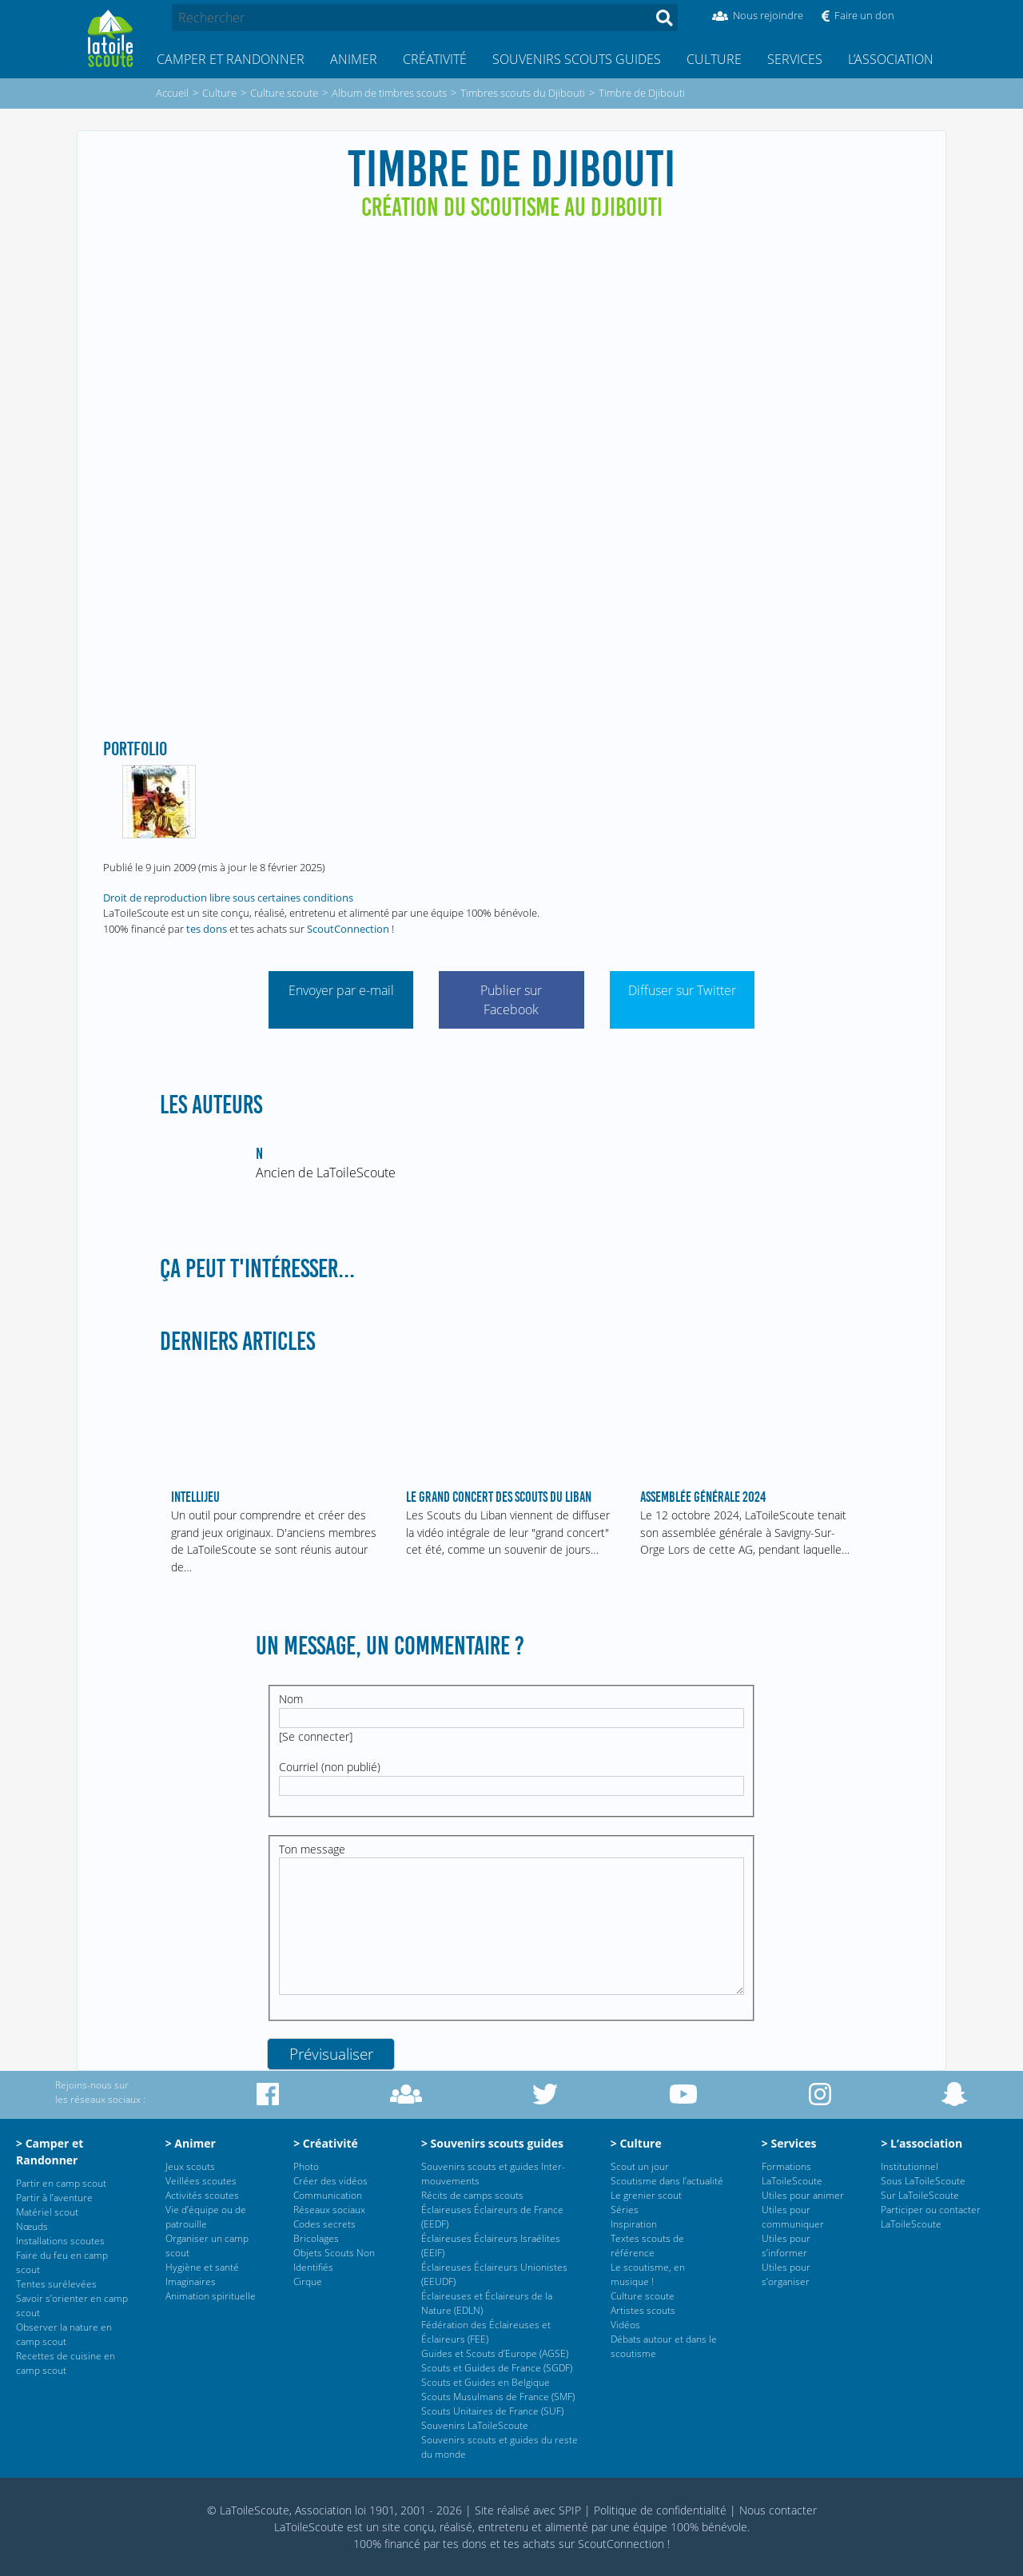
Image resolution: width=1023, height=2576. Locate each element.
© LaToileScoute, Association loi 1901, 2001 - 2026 (334, 2510)
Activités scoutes (202, 2195)
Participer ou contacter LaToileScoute (931, 2217)
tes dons (206, 929)
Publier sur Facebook (511, 999)
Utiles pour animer (803, 2195)
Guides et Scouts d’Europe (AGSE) (494, 2353)
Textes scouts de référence (647, 2245)
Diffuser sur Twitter (682, 990)
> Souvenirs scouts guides (492, 2143)
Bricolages (316, 2238)
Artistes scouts (643, 2310)
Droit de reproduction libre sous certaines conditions (228, 897)
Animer (353, 59)
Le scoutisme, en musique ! (648, 2274)
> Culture (636, 2143)
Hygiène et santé (202, 2267)
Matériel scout (47, 2212)
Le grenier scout (646, 2195)
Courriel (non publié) (329, 1766)
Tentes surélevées (56, 2284)
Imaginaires (190, 2281)
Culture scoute (643, 2296)
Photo (306, 2166)
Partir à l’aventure (54, 2197)
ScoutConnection (348, 929)
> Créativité (325, 2143)
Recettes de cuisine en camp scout (65, 2363)
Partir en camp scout (61, 2183)
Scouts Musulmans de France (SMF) (498, 2396)
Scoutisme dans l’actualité (667, 2181)
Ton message (312, 1849)
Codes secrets (324, 2224)
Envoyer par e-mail (341, 990)
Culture (714, 59)
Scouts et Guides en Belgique (485, 2382)
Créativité (435, 59)
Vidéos (625, 2324)
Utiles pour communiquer (793, 2217)
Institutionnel (909, 2166)
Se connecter (315, 1736)
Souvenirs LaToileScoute (474, 2425)
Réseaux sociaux (329, 2209)
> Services (789, 2143)
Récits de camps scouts (472, 2195)
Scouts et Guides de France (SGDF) (496, 2368)
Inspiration (634, 2224)
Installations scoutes (60, 2241)
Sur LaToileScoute (920, 2195)
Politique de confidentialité (660, 2510)
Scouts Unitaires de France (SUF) (492, 2411)
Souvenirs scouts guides (576, 59)
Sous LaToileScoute (923, 2181)
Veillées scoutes (201, 2181)
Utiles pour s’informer (786, 2245)
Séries (625, 2209)
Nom (291, 1698)
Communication (327, 2195)
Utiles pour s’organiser (786, 2274)
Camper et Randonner (231, 59)
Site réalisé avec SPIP (528, 2510)
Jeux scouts (190, 2166)
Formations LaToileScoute (792, 2174)
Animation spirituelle (210, 2296)
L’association (890, 59)
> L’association (921, 2143)
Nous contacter (778, 2510)
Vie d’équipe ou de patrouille (205, 2217)
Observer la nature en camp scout (64, 2334)
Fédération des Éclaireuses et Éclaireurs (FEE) (486, 2332)
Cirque (307, 2281)
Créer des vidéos (330, 2181)
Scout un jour (640, 2166)
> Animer (190, 2143)
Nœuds (32, 2226)
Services (794, 59)
